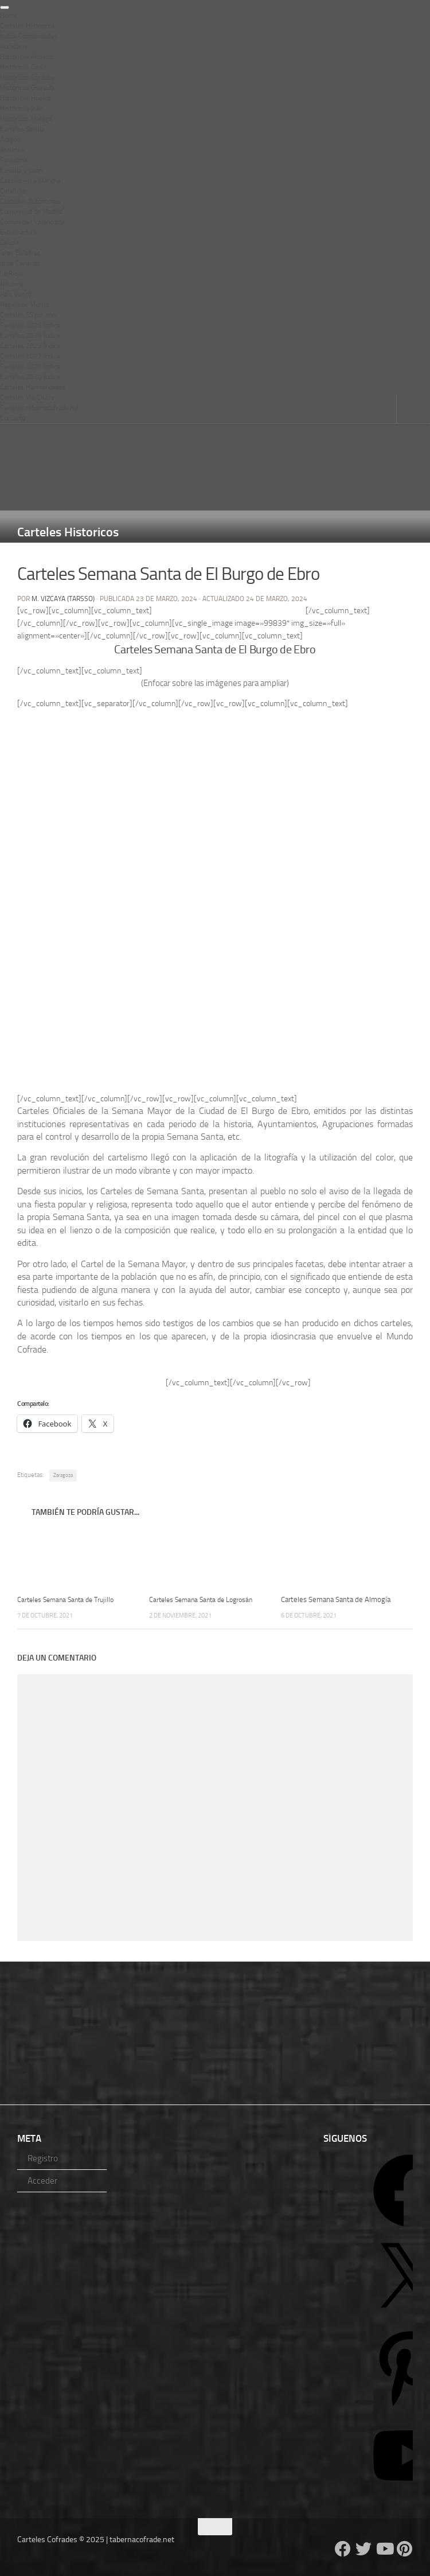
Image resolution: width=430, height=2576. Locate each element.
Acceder (42, 2181)
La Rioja (11, 274)
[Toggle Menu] (4, 7)
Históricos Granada (27, 88)
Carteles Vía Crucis (27, 397)
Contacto (12, 418)
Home (8, 15)
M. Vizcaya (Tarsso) (63, 599)
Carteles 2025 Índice (30, 325)
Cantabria (14, 160)
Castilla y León (21, 170)
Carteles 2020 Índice (30, 377)
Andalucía (14, 46)
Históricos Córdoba (27, 77)
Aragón (10, 139)
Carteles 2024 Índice (30, 336)
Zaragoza (63, 1475)
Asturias (12, 150)
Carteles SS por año (28, 315)
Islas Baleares (20, 253)
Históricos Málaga (26, 119)
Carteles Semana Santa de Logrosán (205, 1599)
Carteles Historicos (27, 26)
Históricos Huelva (25, 98)
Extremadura (18, 232)
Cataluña (12, 191)
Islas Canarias (20, 263)
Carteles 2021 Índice (30, 367)
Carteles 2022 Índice (30, 356)
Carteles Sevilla (22, 129)
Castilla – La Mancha (30, 181)
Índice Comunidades (28, 36)
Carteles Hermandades (33, 387)
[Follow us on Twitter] (363, 2549)
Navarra (11, 284)
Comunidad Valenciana (32, 222)
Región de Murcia (24, 305)
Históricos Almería (26, 57)
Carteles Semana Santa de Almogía (335, 1599)
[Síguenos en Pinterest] (405, 2549)
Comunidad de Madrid (31, 212)
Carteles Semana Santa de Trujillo (69, 1599)
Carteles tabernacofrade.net (39, 408)
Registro (43, 2158)
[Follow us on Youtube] (384, 2549)
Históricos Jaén (21, 108)
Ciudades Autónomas (30, 201)
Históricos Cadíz (23, 67)
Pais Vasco (16, 294)
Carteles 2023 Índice (30, 346)
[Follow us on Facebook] (343, 2549)
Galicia (9, 243)
